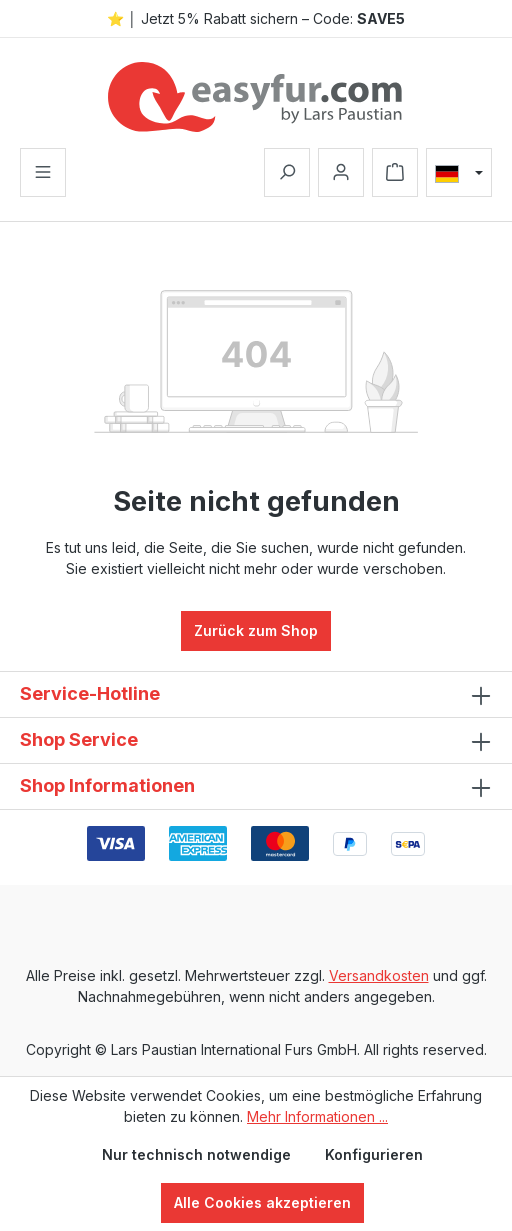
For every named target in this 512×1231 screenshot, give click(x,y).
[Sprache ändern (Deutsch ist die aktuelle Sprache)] (459, 173)
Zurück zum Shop (256, 630)
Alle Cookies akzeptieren (262, 1202)
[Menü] (43, 172)
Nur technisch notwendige (196, 1154)
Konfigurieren (374, 1154)
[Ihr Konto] (341, 172)
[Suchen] (287, 172)
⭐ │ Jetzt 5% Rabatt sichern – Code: (256, 18)
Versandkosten (379, 975)
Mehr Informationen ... (317, 1116)
